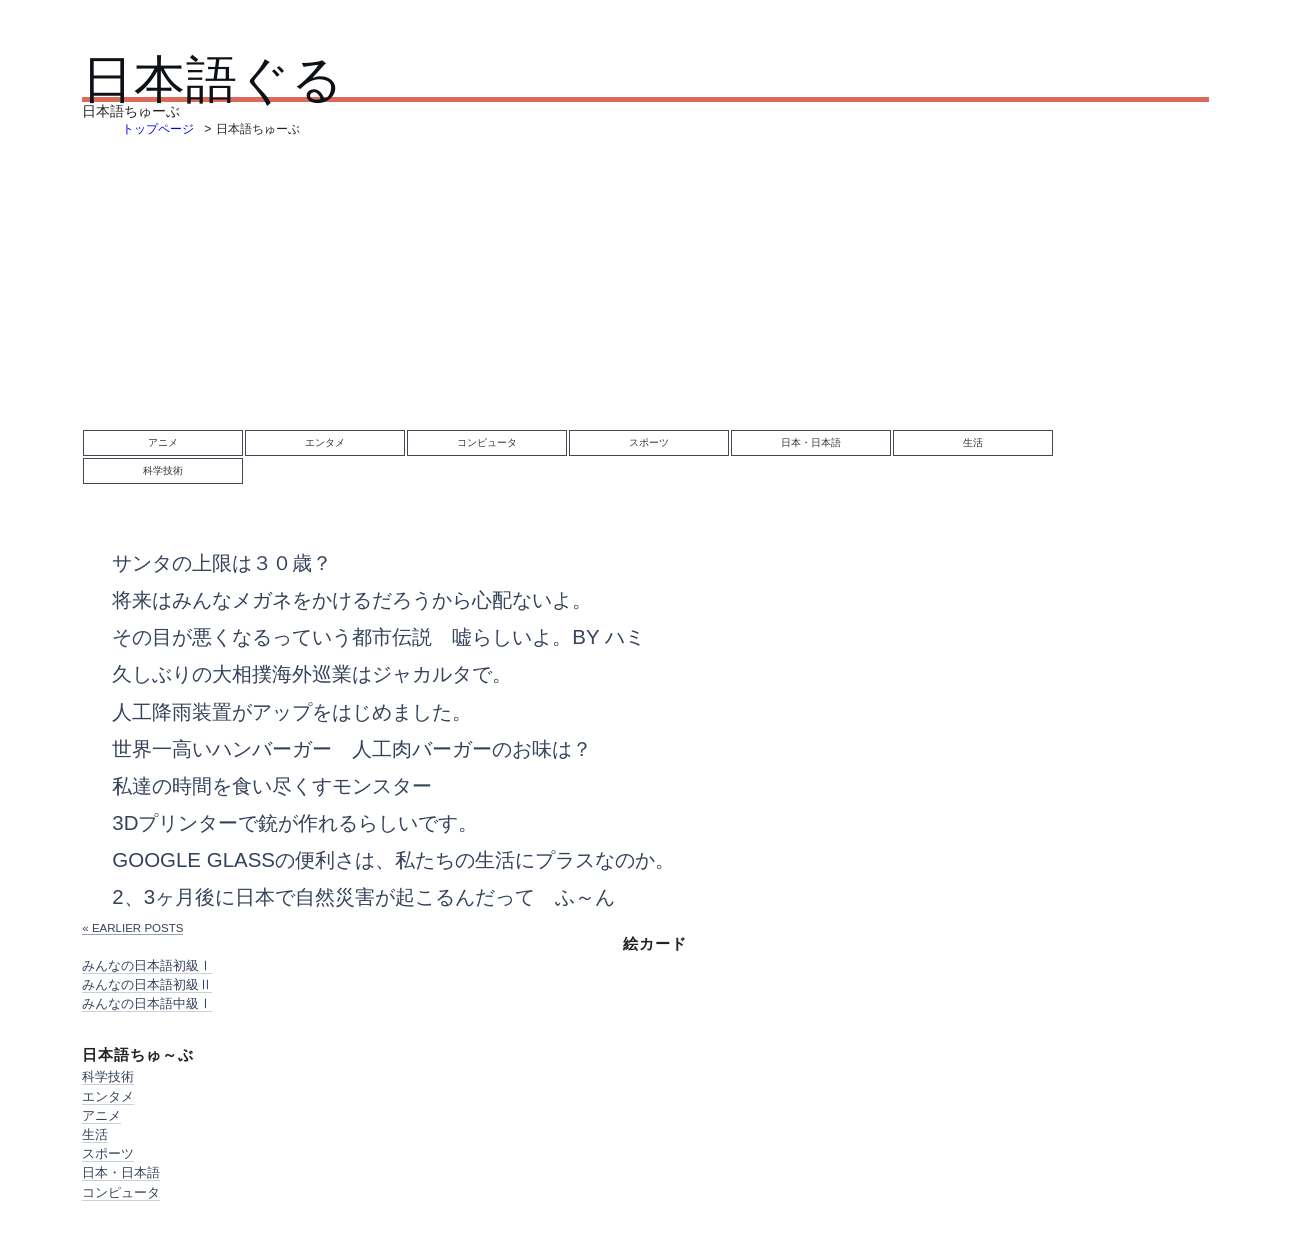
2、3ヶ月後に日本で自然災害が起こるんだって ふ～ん (363, 896)
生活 (973, 442)
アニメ (163, 442)
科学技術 (163, 470)
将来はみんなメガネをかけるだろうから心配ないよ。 (352, 599)
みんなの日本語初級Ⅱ (147, 984)
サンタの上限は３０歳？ (222, 562)
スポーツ (649, 442)
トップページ (158, 129)
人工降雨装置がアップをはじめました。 (292, 711)
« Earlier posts (132, 928)
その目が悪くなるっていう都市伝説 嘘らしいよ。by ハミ (378, 636)
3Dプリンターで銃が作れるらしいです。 (295, 822)
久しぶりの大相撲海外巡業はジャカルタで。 (312, 673)
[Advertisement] (645, 289)
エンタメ (325, 442)
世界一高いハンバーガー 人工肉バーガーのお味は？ (352, 748)
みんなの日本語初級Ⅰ (147, 965)
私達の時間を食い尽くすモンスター (272, 785)
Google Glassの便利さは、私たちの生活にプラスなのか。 (393, 859)
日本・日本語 (811, 442)
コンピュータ (487, 442)
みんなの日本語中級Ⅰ (147, 1003)
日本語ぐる (213, 79)
